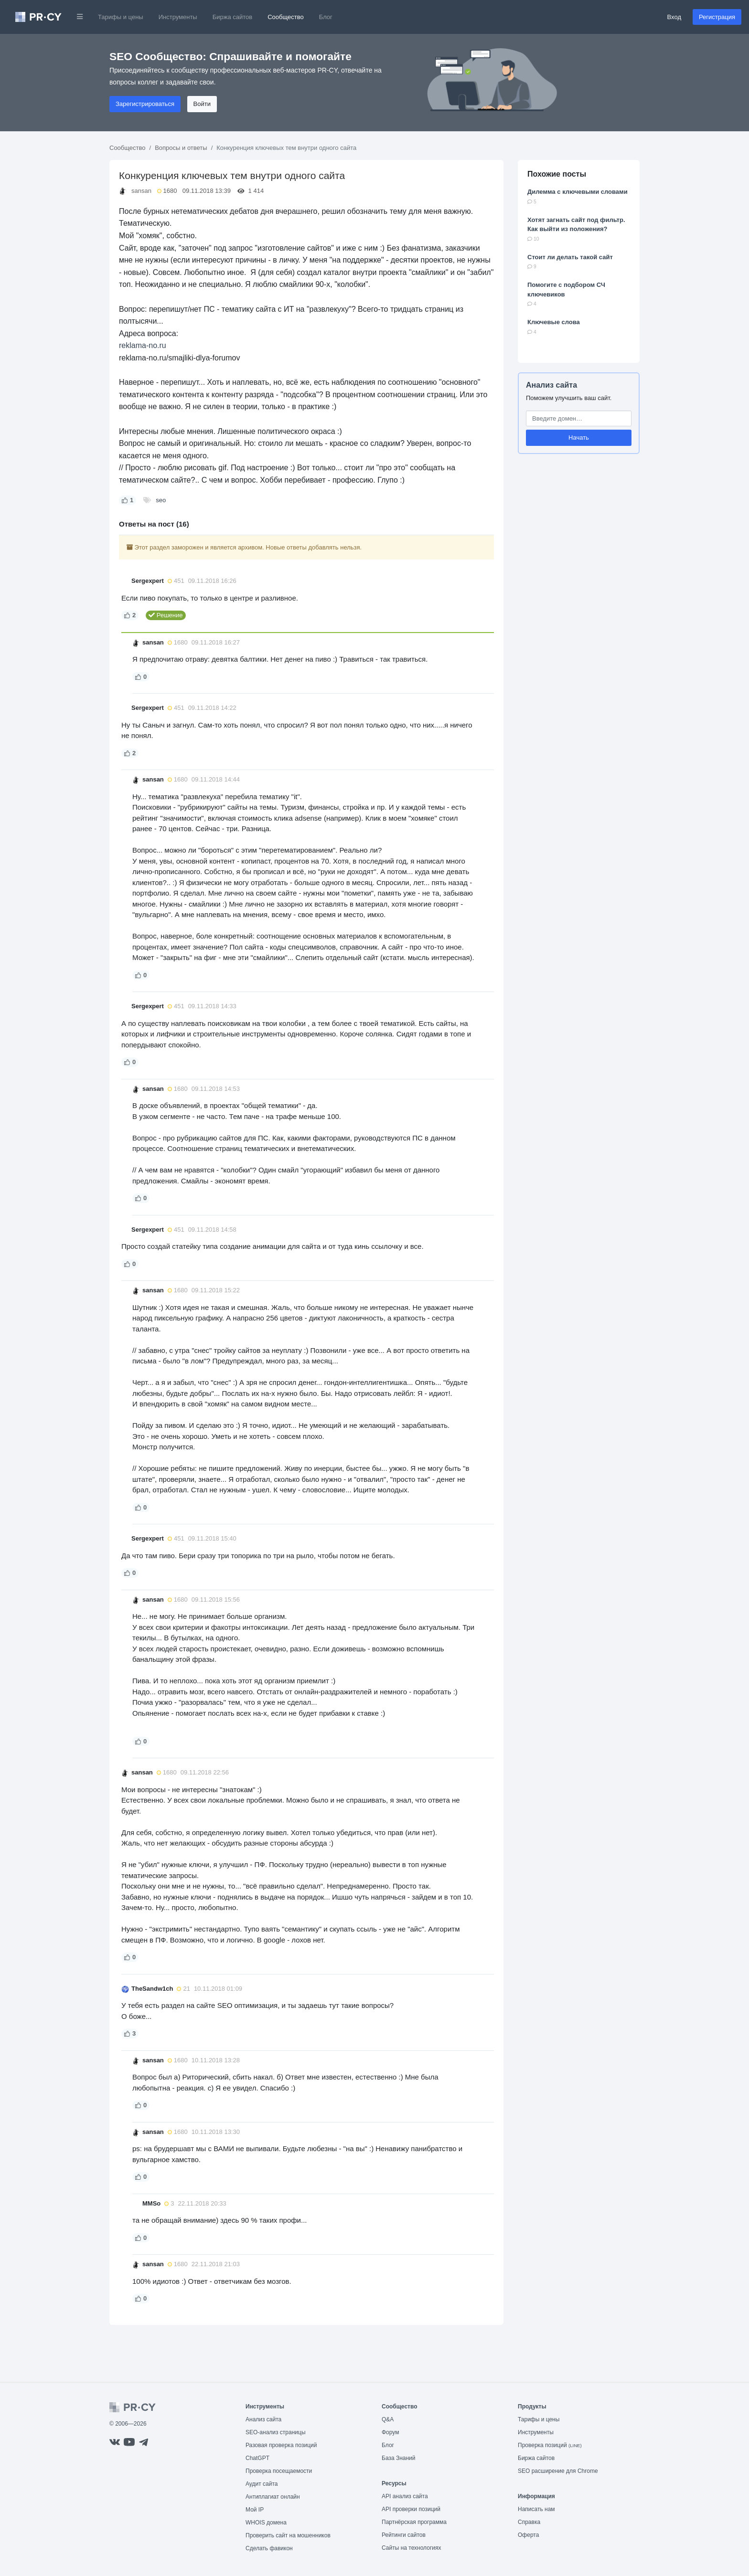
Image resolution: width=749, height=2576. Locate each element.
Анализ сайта (551, 385)
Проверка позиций (550, 2445)
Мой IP (255, 2509)
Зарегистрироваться (145, 103)
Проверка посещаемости (279, 2471)
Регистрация (717, 17)
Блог (325, 17)
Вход (674, 17)
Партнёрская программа (414, 2522)
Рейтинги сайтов (404, 2535)
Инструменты (178, 17)
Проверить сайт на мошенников (288, 2535)
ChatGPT (257, 2458)
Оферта (528, 2535)
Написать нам (536, 2509)
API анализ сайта (405, 2496)
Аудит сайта (262, 2484)
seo (161, 500)
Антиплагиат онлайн (273, 2496)
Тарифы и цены (120, 17)
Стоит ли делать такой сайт (570, 257)
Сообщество (286, 17)
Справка (529, 2522)
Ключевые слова (553, 322)
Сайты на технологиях (411, 2547)
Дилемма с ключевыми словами (577, 191)
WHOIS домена (266, 2522)
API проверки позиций (411, 2509)
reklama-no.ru (142, 345)
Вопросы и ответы (181, 147)
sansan (141, 190)
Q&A (388, 2419)
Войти (202, 103)
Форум (390, 2432)
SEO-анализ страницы (276, 2432)
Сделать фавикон (269, 2548)
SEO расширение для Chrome (558, 2471)
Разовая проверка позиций (281, 2445)
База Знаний (399, 2458)
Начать (578, 437)
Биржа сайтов (233, 17)
